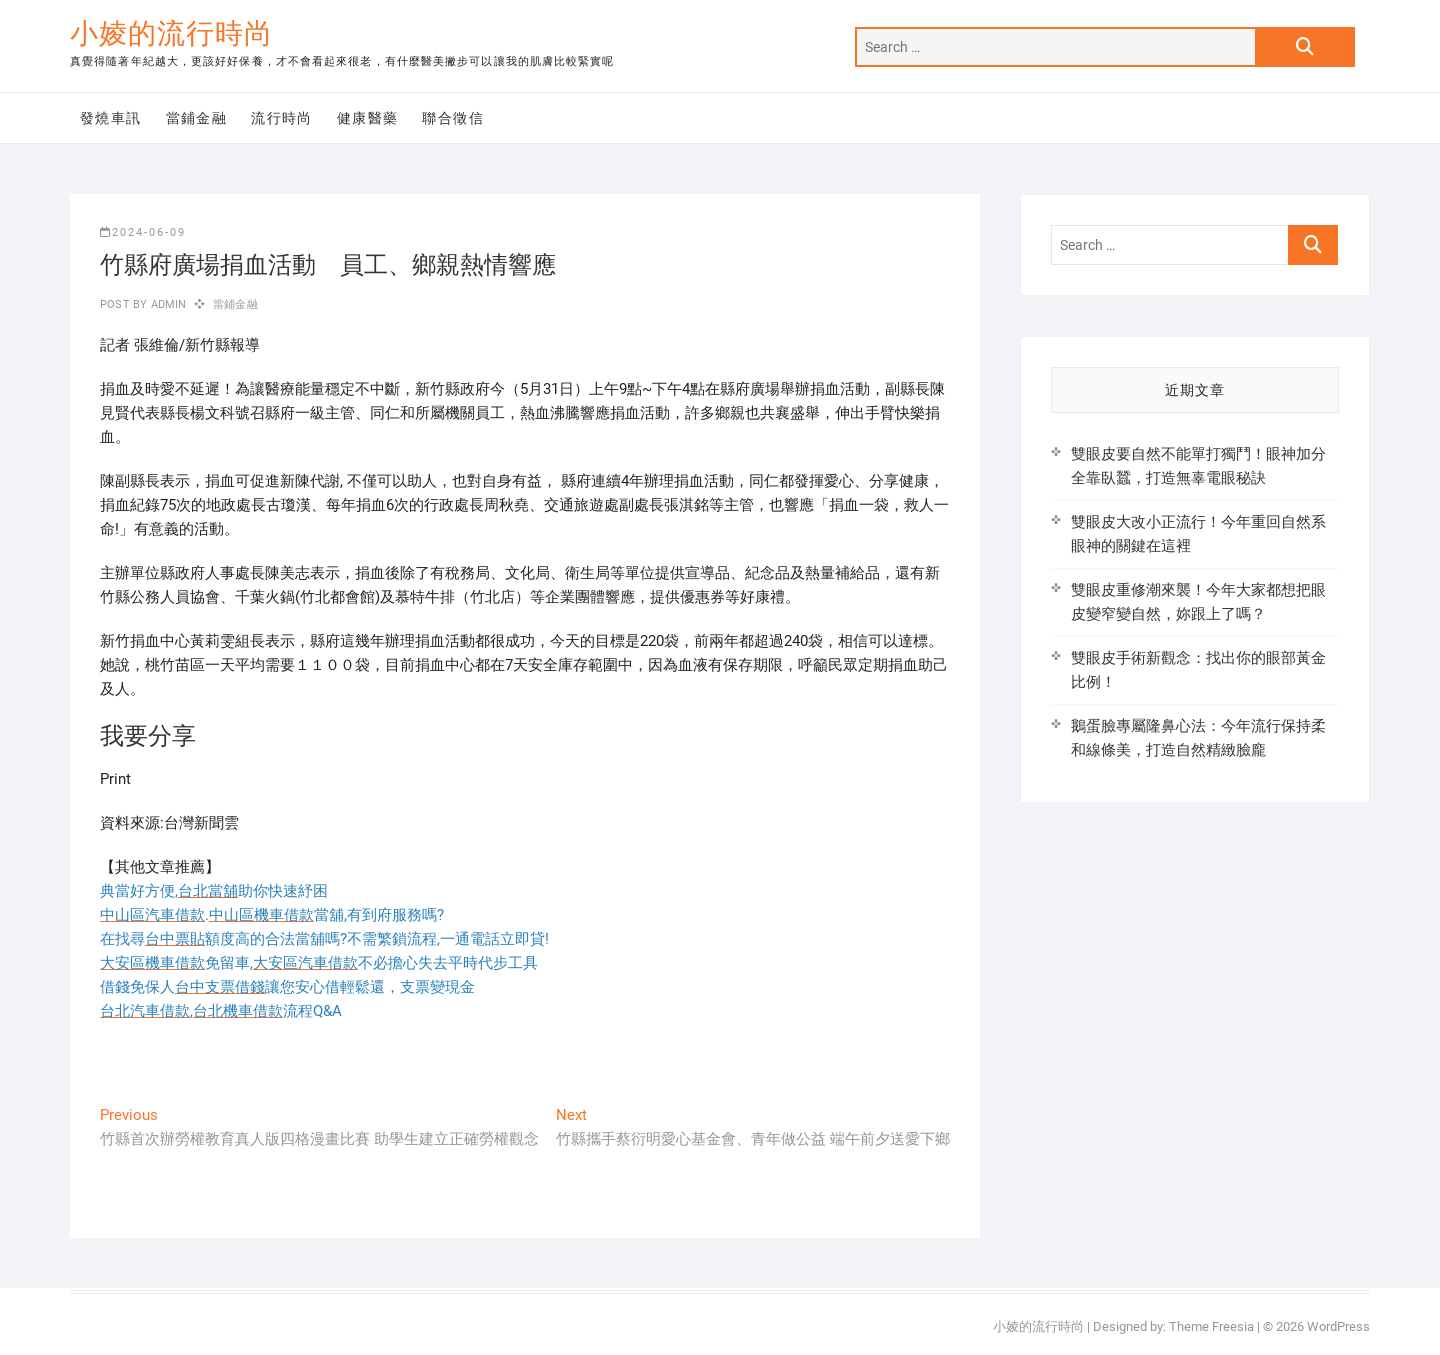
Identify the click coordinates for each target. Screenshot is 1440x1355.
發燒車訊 (111, 118)
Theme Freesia (1211, 1326)
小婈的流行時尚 (171, 33)
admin (166, 304)
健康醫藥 (368, 118)
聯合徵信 (453, 118)
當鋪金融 (197, 118)
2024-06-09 (143, 232)
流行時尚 (282, 118)
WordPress (1338, 1326)
